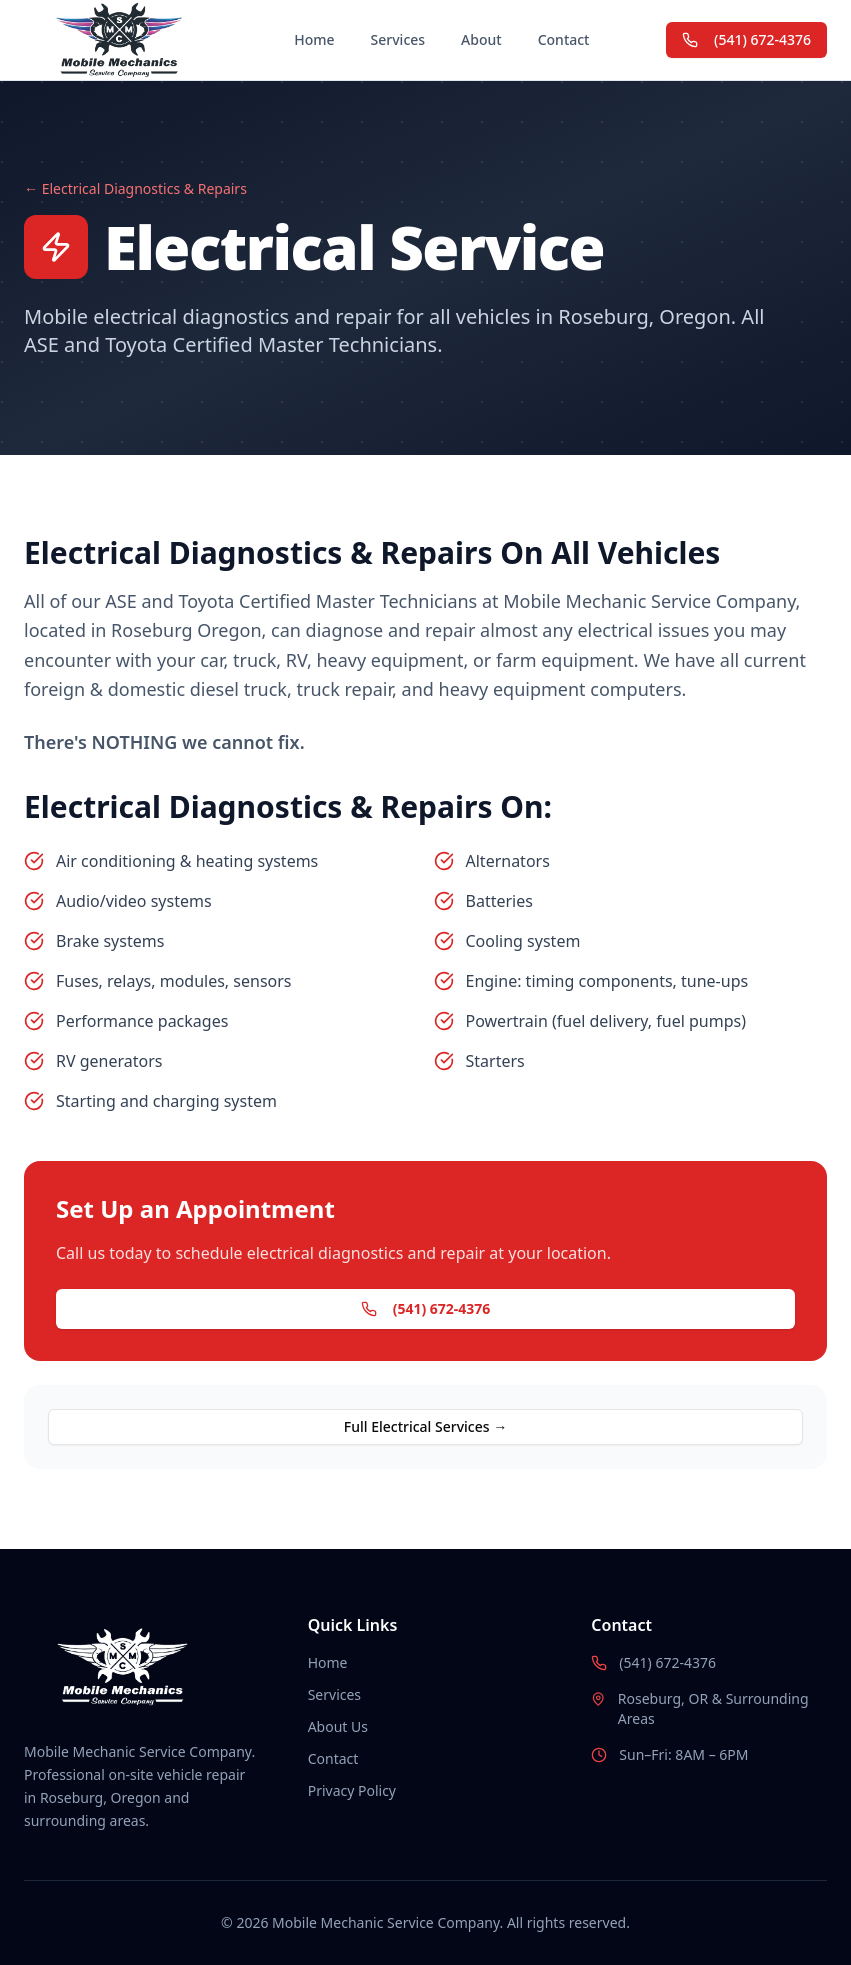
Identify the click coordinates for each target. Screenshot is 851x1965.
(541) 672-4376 (746, 39)
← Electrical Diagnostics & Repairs (135, 188)
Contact (564, 39)
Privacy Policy (352, 1790)
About (481, 39)
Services (398, 39)
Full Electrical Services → (425, 1426)
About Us (338, 1726)
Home (314, 39)
